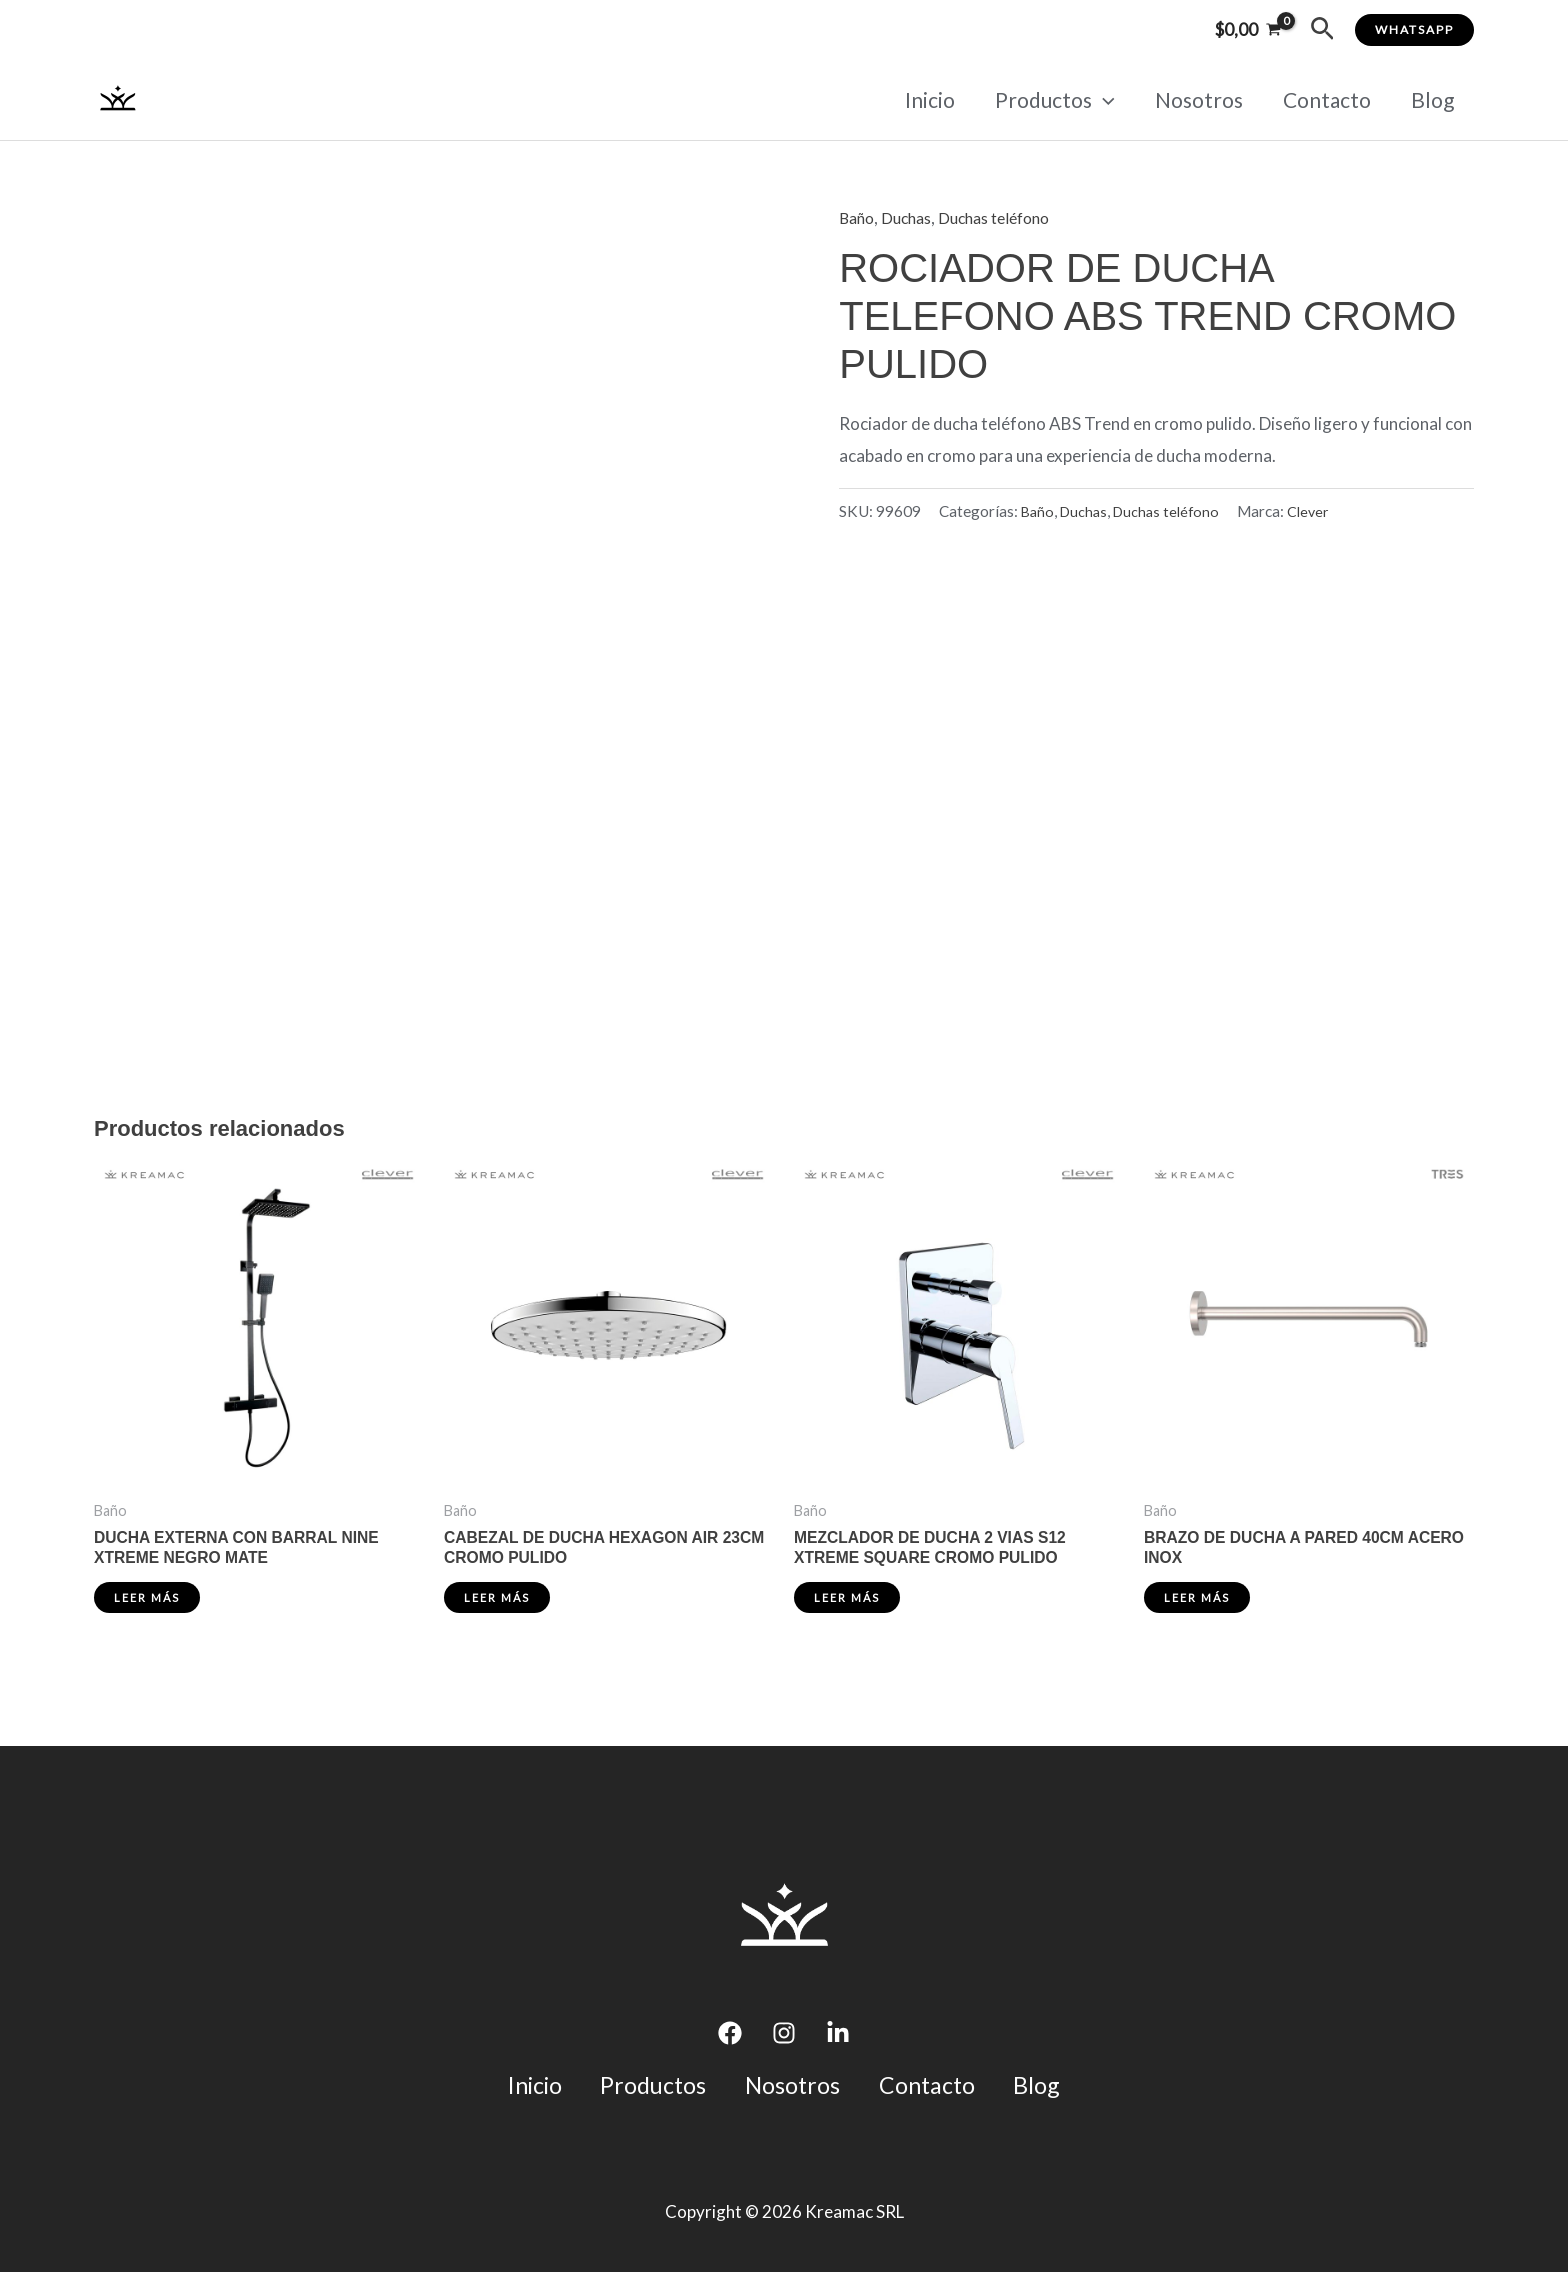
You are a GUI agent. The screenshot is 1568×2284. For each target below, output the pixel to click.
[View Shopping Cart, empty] (1248, 29)
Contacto (1324, 99)
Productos (1048, 100)
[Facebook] (730, 2040)
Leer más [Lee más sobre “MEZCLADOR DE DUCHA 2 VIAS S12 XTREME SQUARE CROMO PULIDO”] (849, 1603)
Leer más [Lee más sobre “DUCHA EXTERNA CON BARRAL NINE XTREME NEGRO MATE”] (149, 1603)
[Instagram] (784, 2040)
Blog (1431, 99)
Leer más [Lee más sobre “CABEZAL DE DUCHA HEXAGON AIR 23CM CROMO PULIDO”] (499, 1603)
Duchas (912, 217)
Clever (1319, 510)
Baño (858, 217)
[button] (1322, 29)
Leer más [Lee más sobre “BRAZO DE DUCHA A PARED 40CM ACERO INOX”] (1199, 1603)
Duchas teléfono (1008, 217)
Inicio (921, 99)
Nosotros (1194, 99)
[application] (1096, 100)
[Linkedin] (838, 2040)
